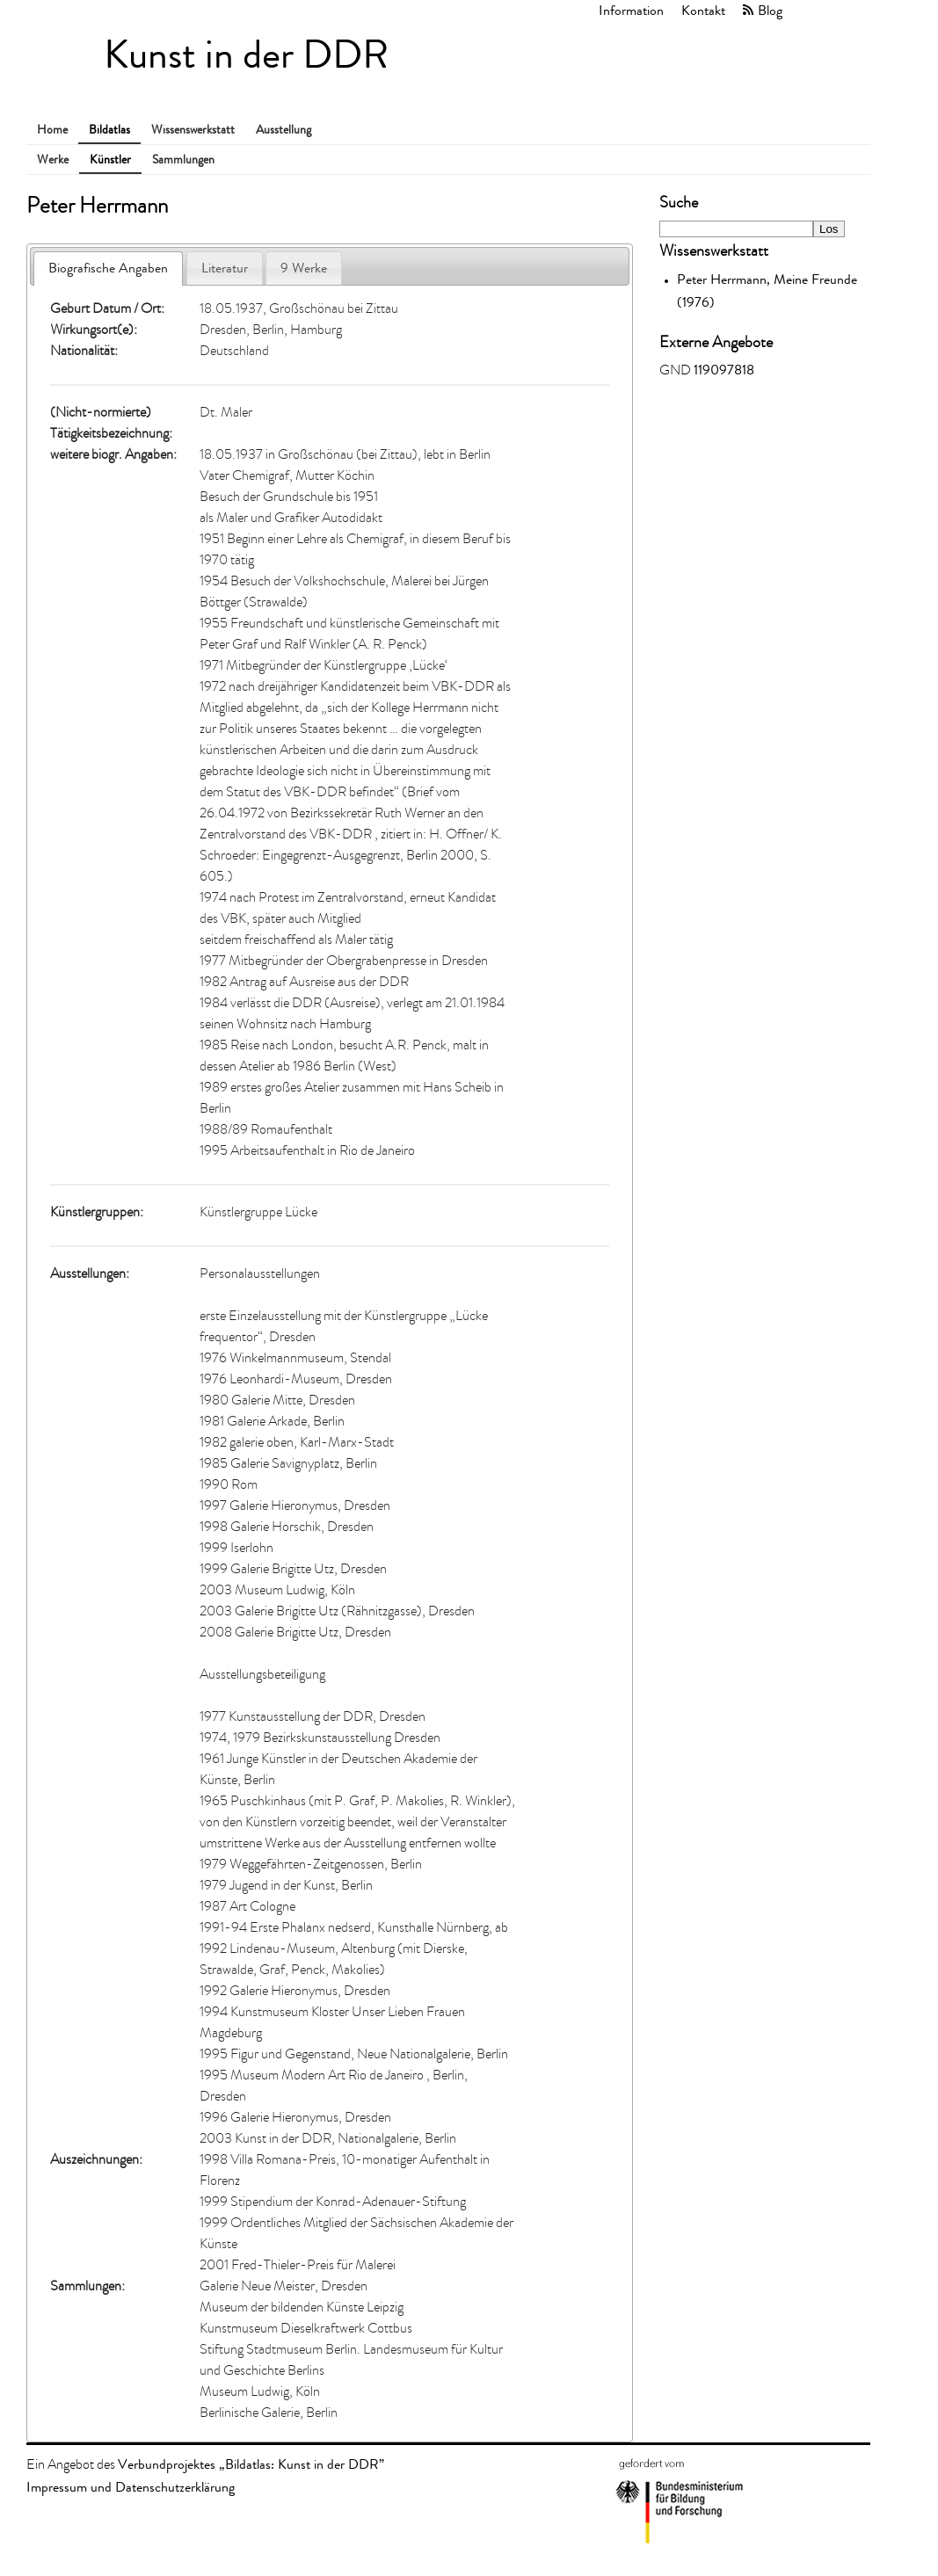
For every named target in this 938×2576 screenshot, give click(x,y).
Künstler (110, 159)
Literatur (224, 268)
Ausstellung (283, 129)
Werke (53, 159)
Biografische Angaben (108, 268)
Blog (770, 10)
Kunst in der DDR (246, 54)
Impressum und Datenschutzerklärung (130, 2487)
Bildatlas (109, 129)
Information (631, 10)
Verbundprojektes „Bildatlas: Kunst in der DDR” (251, 2464)
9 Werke (303, 268)
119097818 (724, 369)
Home (52, 129)
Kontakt (703, 10)
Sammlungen (183, 159)
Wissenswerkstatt (193, 129)
